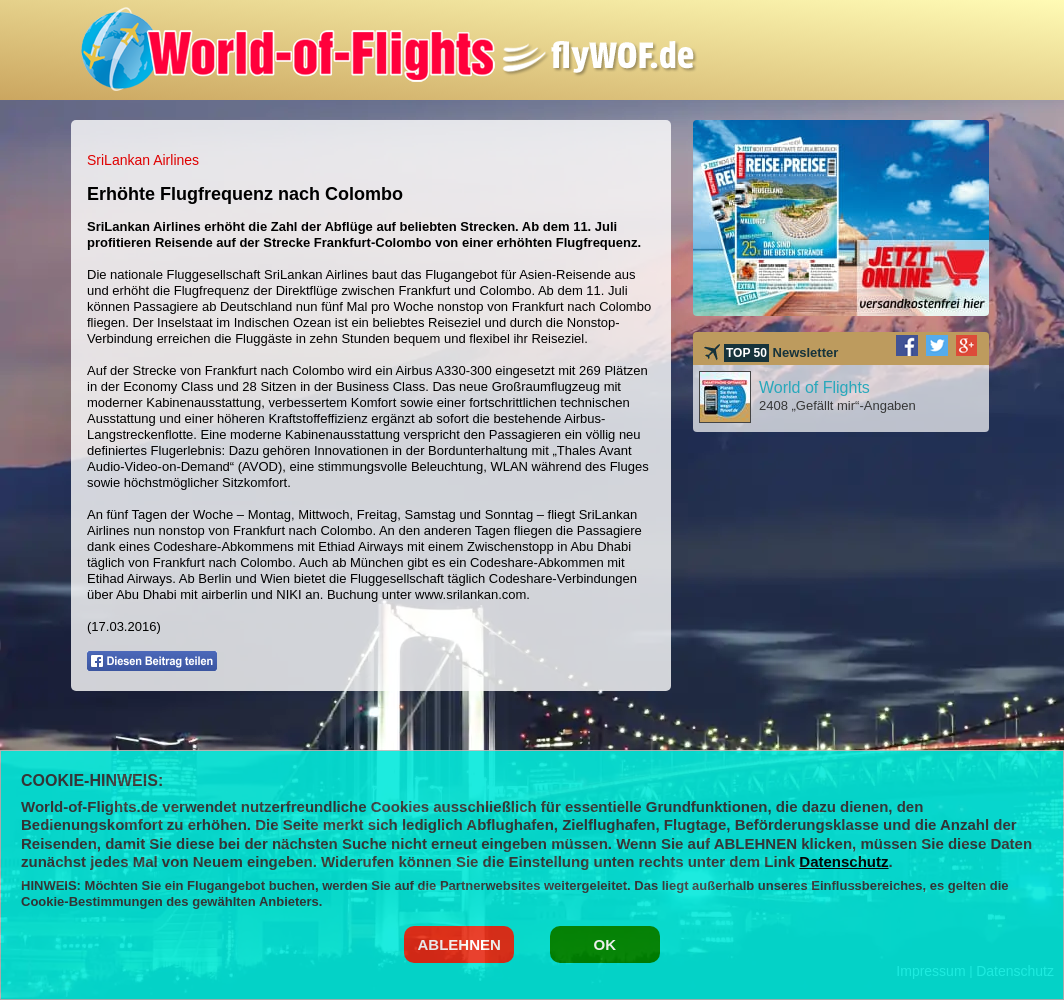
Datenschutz (843, 861)
